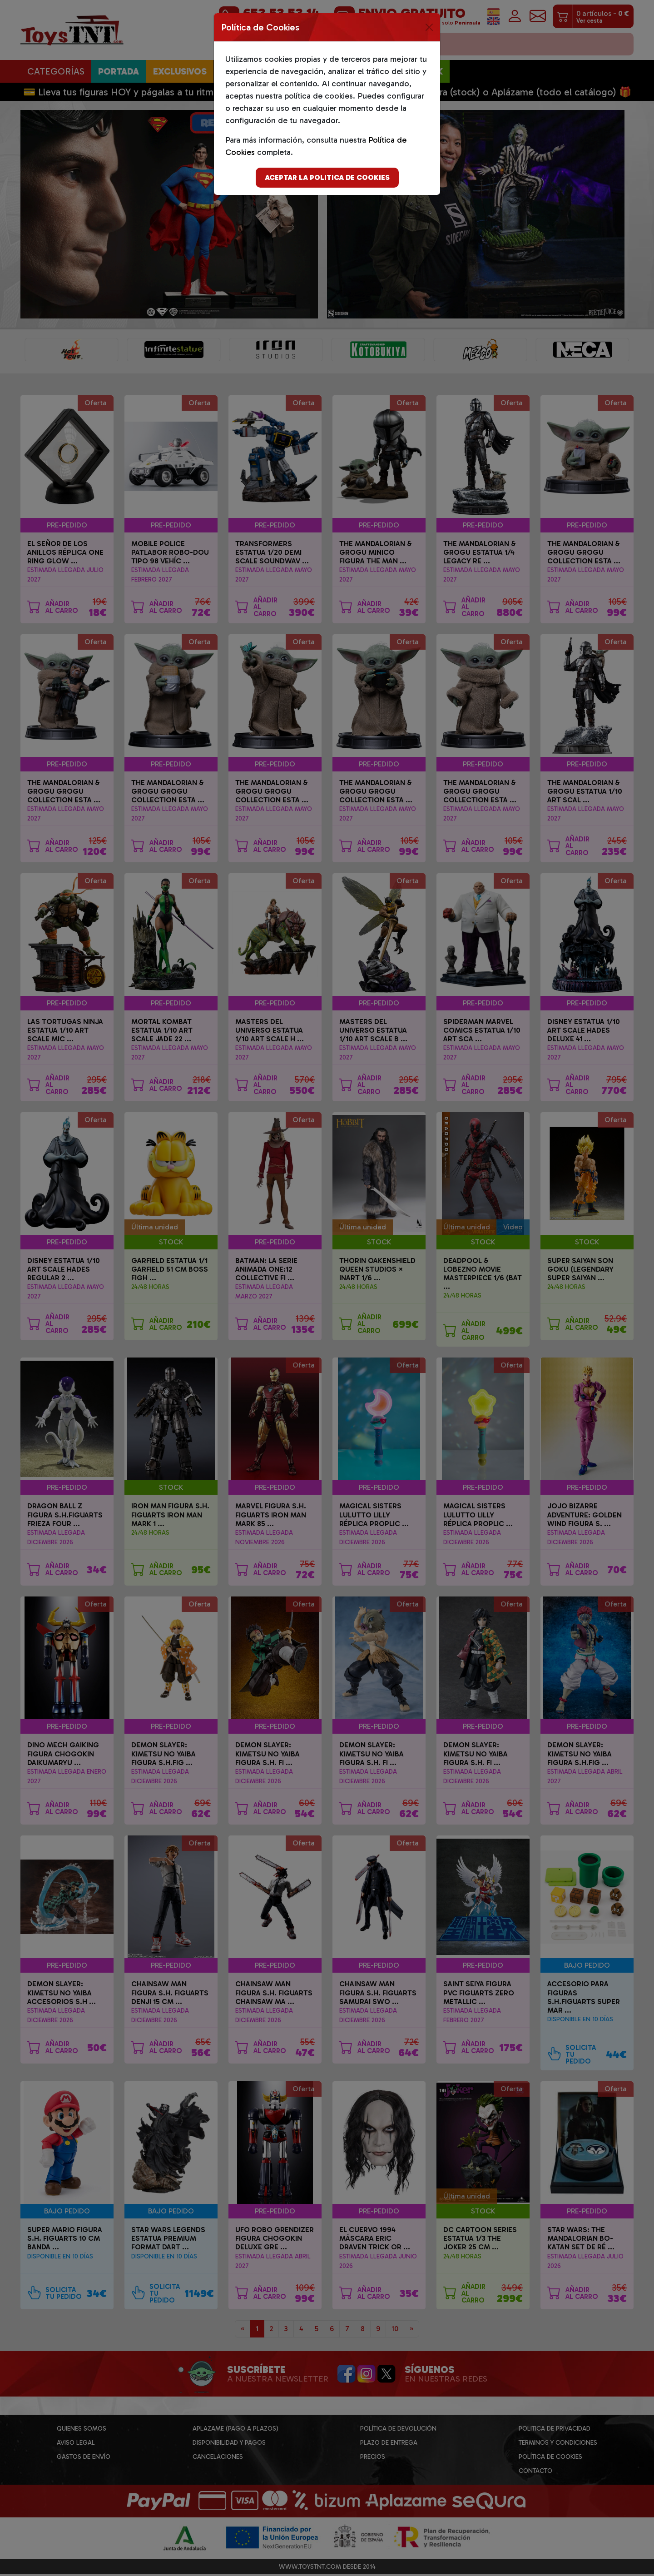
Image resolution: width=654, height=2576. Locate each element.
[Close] (429, 27)
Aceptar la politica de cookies (327, 177)
